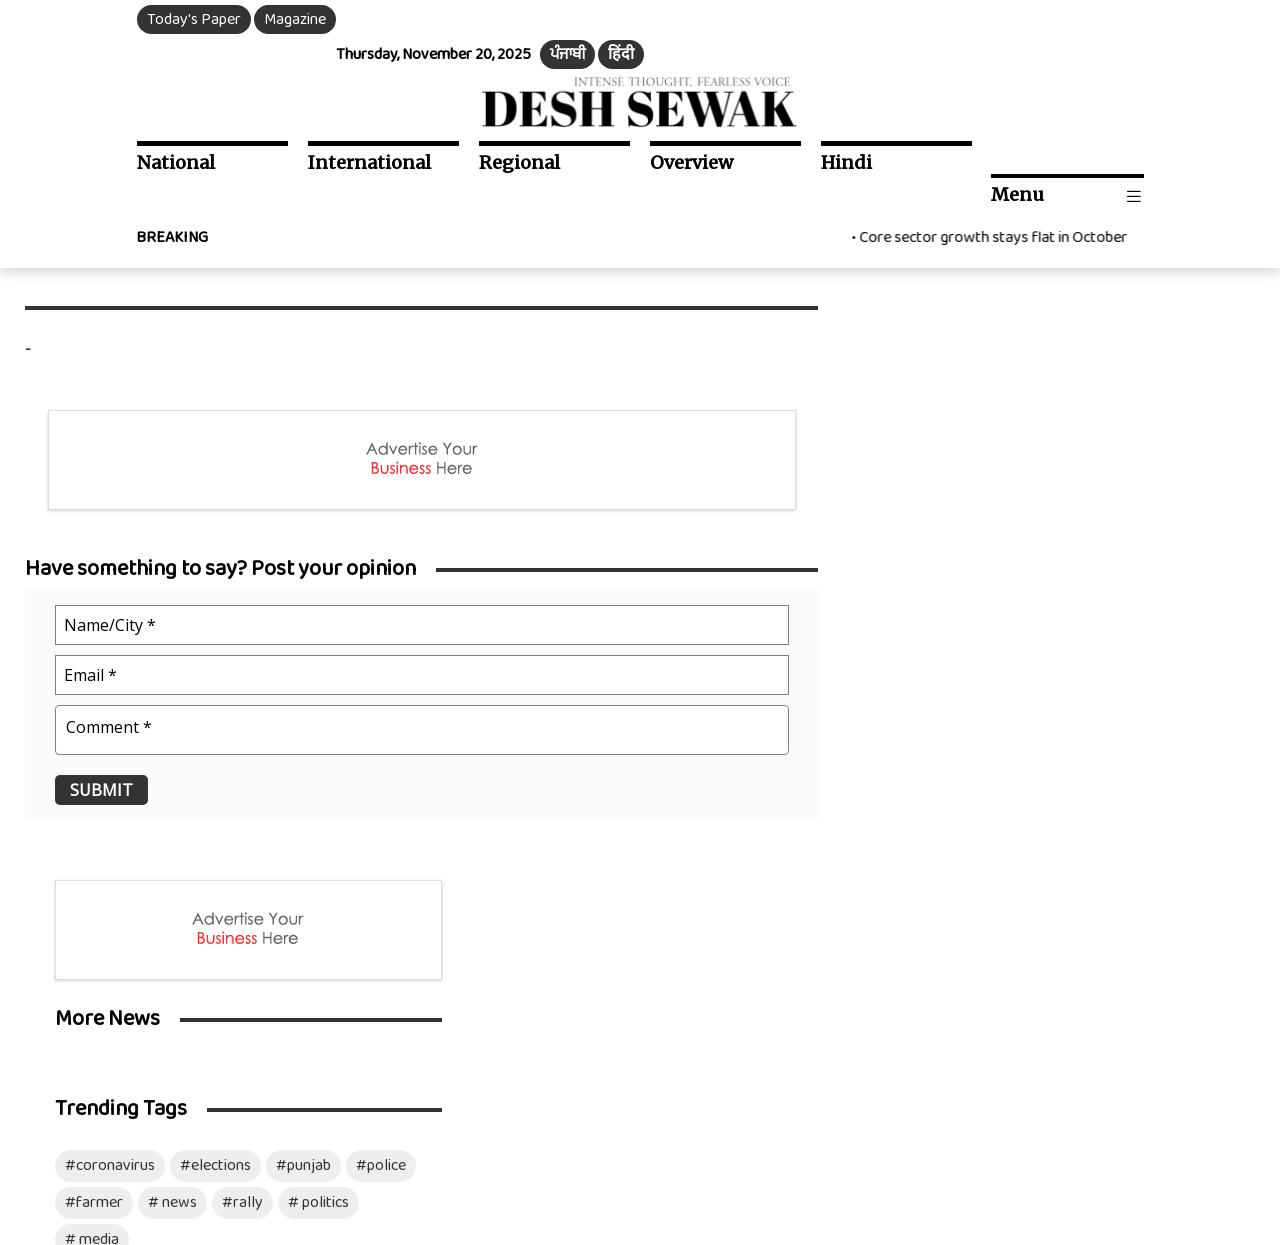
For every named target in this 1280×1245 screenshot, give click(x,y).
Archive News (550, 989)
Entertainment (324, 873)
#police (1201, 506)
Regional (519, 127)
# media (912, 580)
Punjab (68, 931)
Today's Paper (195, 19)
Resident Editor (788, 931)
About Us (767, 873)
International (369, 127)
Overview (691, 127)
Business (305, 989)
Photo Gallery (552, 960)
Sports (298, 1018)
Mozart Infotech (1181, 1147)
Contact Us (773, 989)
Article (297, 931)
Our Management (794, 902)
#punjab (1123, 506)
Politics (69, 1018)
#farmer (914, 543)
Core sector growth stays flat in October (1001, 170)
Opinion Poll (546, 1018)
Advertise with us (793, 1018)
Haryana (73, 960)
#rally (1062, 543)
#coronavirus (930, 506)
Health (298, 960)
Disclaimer (512, 1147)
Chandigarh (82, 989)
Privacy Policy (282, 1147)
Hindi (846, 127)
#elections (1035, 506)
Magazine (296, 19)
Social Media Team (797, 960)
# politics (1138, 543)
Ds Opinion (311, 902)
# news (992, 543)
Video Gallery (550, 931)
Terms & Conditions (403, 1147)
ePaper (530, 873)
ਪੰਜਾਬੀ (1066, 19)
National (177, 127)
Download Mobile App (72, 1201)
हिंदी (1120, 19)
